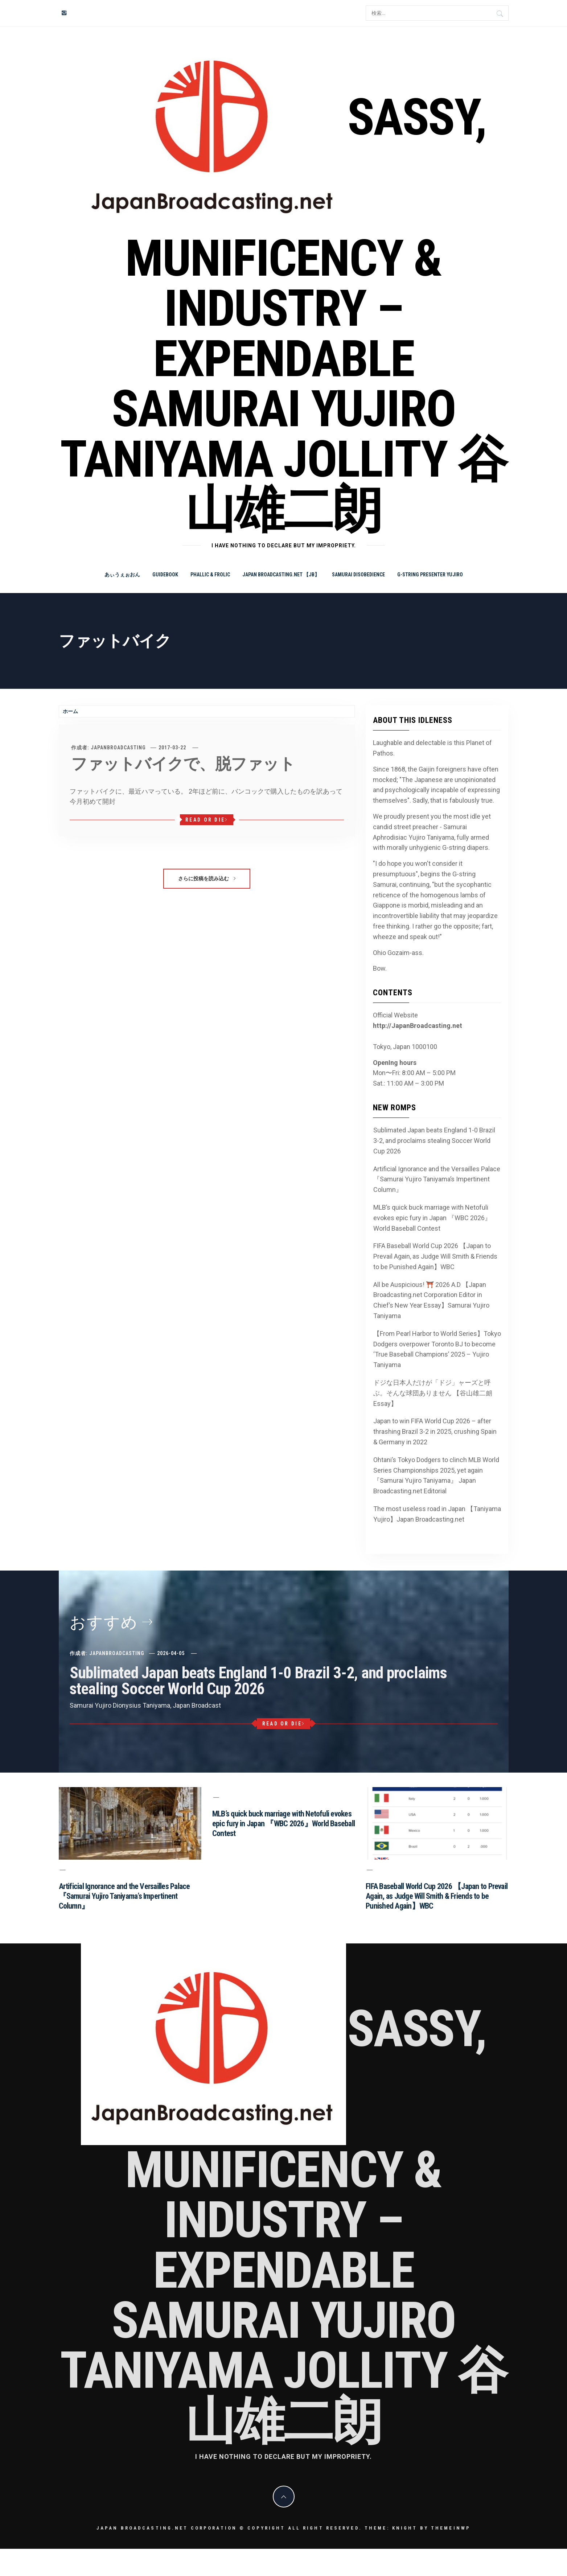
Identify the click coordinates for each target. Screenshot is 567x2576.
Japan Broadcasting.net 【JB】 (281, 574)
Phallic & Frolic (210, 574)
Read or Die (206, 820)
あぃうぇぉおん (122, 574)
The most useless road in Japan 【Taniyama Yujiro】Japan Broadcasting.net (437, 1514)
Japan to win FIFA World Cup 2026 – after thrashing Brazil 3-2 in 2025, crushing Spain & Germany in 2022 (435, 1431)
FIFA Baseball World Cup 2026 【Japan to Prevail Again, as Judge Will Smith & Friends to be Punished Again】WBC (435, 1256)
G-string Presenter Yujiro (430, 574)
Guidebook (165, 574)
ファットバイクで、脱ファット (183, 763)
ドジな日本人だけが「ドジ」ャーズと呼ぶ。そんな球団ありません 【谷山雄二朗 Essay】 (432, 1393)
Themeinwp (451, 2528)
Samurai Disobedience (358, 574)
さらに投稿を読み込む (206, 878)
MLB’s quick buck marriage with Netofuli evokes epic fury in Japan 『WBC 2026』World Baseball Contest (432, 1217)
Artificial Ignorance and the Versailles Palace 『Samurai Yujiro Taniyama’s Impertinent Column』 (436, 1179)
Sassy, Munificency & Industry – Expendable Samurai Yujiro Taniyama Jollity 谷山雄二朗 (283, 313)
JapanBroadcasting (118, 747)
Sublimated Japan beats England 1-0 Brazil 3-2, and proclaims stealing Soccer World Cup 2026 (434, 1140)
